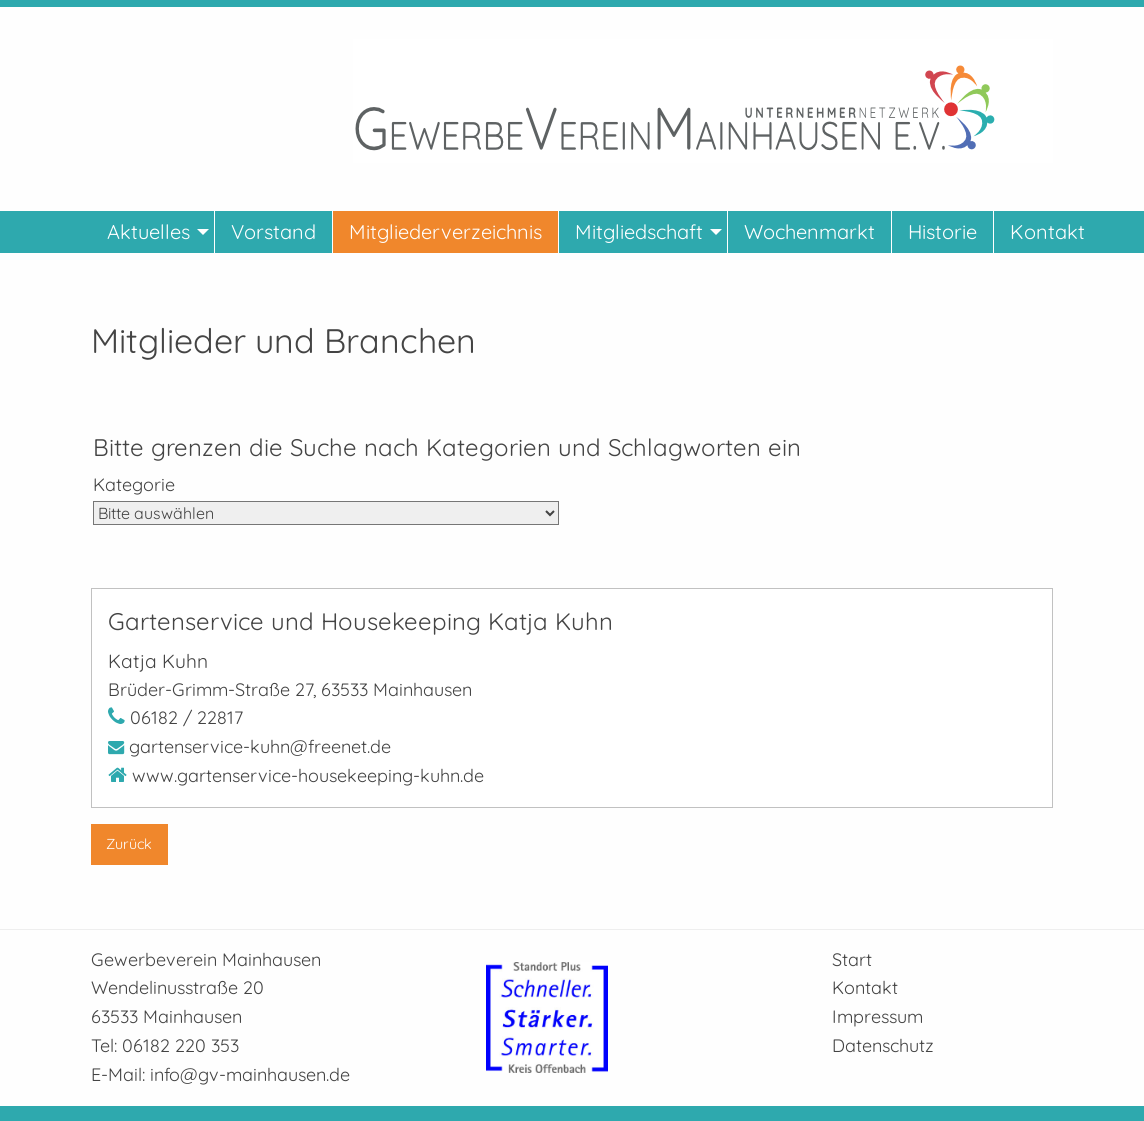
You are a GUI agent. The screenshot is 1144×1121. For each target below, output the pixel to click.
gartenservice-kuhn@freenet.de (260, 746)
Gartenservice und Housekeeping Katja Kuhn (360, 621)
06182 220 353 (180, 1045)
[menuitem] (153, 232)
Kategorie (134, 484)
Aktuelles (148, 231)
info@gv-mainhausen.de (250, 1074)
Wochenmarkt (809, 231)
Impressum (877, 1016)
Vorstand (273, 231)
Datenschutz (883, 1045)
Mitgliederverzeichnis (445, 231)
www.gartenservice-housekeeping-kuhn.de (308, 775)
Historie (942, 231)
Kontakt (1047, 231)
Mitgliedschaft (639, 231)
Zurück (129, 844)
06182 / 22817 (186, 717)
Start (852, 959)
